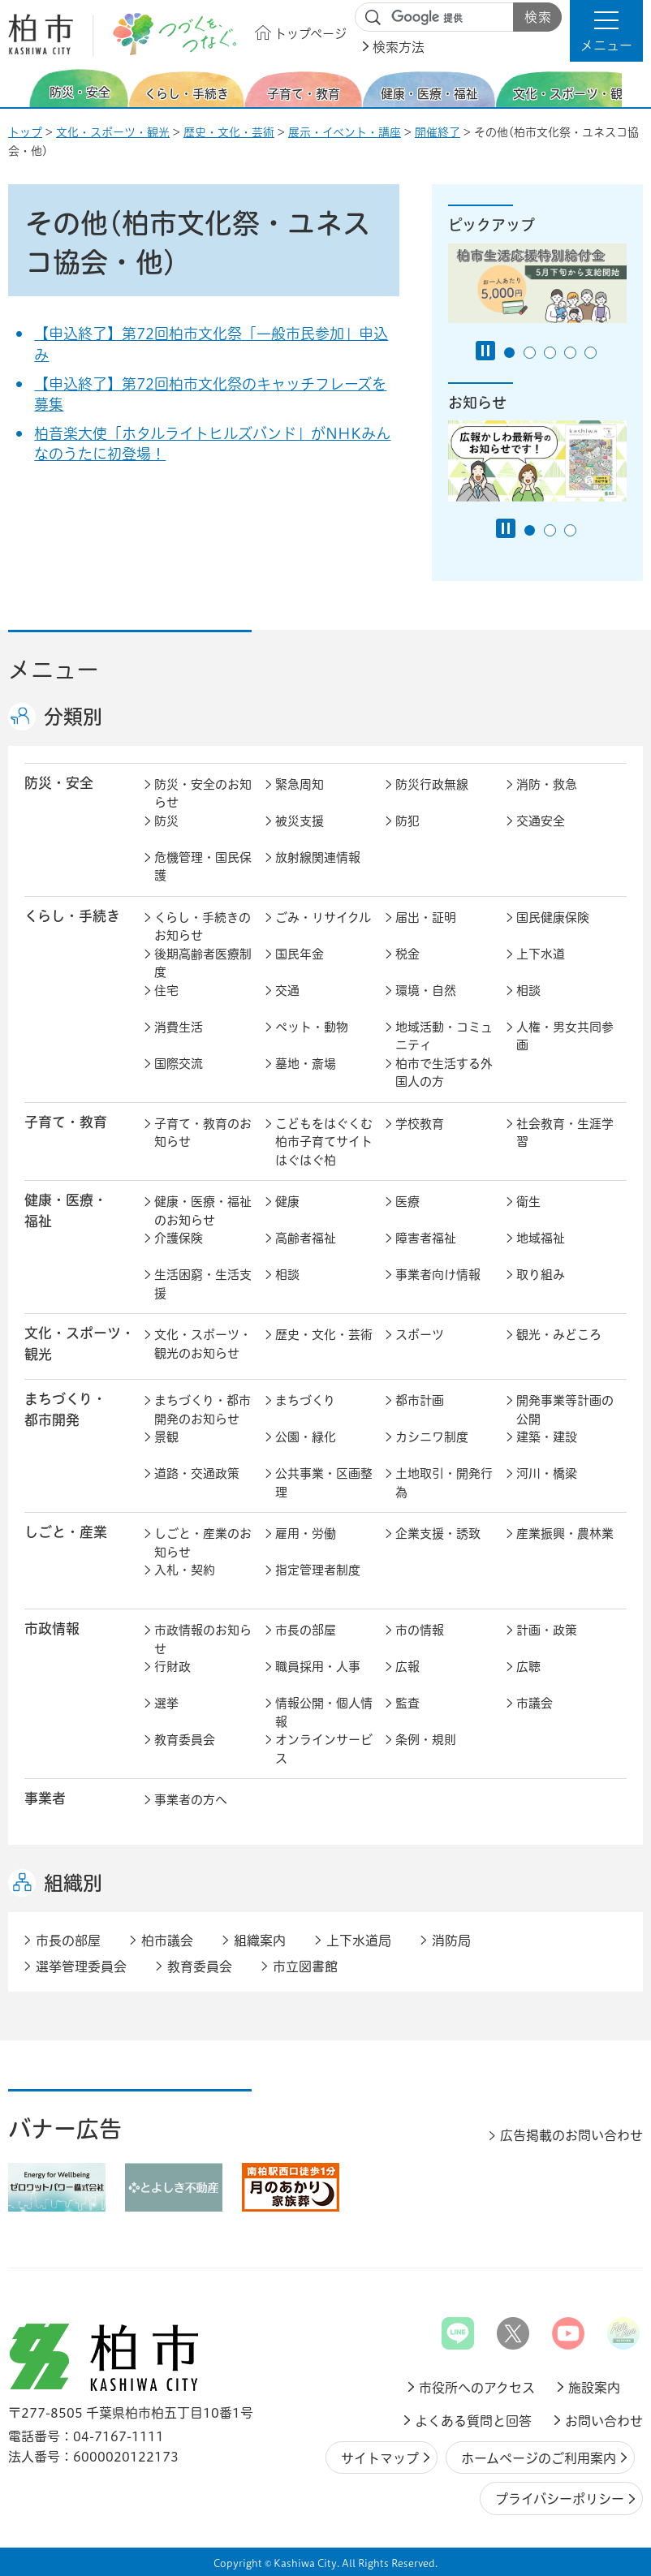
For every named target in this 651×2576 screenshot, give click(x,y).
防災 (166, 821)
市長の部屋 (305, 1630)
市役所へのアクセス (477, 2387)
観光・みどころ (558, 1335)
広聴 (528, 1667)
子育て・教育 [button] (65, 1122)
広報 (407, 1667)
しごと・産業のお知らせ (203, 1542)
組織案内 (260, 1940)
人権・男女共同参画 (565, 1036)
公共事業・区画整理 (324, 1482)
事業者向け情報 (438, 1275)
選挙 (166, 1703)
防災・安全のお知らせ (203, 793)
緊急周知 (299, 784)
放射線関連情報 (317, 857)
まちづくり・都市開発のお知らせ (202, 1409)
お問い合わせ (604, 2420)
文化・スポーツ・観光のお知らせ (203, 1344)
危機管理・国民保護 (203, 866)
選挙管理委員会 (81, 1966)
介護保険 (178, 1238)
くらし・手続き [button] (72, 916)
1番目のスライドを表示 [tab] (509, 353)
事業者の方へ (190, 1800)
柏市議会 (167, 1940)
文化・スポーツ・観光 (113, 132)
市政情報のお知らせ (203, 1639)
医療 (407, 1201)
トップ (25, 132)
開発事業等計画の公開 (565, 1409)
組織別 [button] (73, 1883)
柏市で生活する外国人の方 (444, 1073)
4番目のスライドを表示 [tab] (570, 353)
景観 (166, 1437)
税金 (407, 954)
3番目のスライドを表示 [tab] (550, 353)
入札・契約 (184, 1570)
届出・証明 (425, 917)
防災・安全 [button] (58, 783)
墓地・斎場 (305, 1064)
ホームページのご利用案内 (538, 2458)
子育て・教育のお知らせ (203, 1133)
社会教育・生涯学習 (565, 1133)
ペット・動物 (311, 1027)
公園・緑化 (305, 1437)
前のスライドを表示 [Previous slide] (18, 88)
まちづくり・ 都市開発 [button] (65, 1409)
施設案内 (594, 2387)
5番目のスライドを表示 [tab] (590, 353)
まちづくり (305, 1400)
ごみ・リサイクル (323, 917)
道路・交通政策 (196, 1473)
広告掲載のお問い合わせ (571, 2135)
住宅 (166, 990)
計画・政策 (546, 1630)
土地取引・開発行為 (444, 1482)
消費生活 (178, 1027)
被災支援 (299, 821)
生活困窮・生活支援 (203, 1284)
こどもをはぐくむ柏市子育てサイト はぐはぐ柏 (325, 1142)
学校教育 (419, 1124)
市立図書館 (305, 1966)
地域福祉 (540, 1238)
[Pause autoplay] (485, 350)
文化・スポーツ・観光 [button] (79, 1343)
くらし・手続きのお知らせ (202, 926)
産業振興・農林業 (565, 1533)
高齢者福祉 (305, 1238)
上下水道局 (358, 1940)
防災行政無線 (431, 784)
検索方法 (399, 47)
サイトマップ (380, 2458)
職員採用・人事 (317, 1667)
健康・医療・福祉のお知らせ (203, 1210)
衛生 (528, 1201)
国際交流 (178, 1064)
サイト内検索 (373, 18)
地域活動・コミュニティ (444, 1036)
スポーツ (419, 1335)
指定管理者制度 (317, 1570)
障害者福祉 (425, 1238)
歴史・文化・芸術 (228, 132)
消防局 (451, 1940)
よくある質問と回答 (473, 2420)
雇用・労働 (305, 1533)
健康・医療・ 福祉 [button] (65, 1210)
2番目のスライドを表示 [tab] (530, 353)
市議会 (534, 1703)
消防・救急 (546, 784)
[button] (606, 31)
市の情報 (419, 1630)
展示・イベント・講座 (344, 132)
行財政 (172, 1667)
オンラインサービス (324, 1749)
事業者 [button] (45, 1798)
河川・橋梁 (546, 1473)
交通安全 (540, 821)
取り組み (540, 1275)
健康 (287, 1201)
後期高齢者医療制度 (203, 963)
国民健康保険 (552, 917)
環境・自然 (425, 990)
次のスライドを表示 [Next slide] (634, 88)
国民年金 (299, 954)
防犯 (407, 821)
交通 (287, 990)
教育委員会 (184, 1740)
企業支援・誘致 (438, 1533)
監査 (407, 1703)
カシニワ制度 (431, 1437)
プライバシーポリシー (559, 2498)
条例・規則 (425, 1740)
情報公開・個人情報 (324, 1712)
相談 (528, 990)
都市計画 (419, 1400)
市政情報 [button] (52, 1628)
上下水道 (540, 954)
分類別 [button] (73, 716)
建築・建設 (546, 1437)
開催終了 (437, 132)
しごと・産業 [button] (65, 1532)
